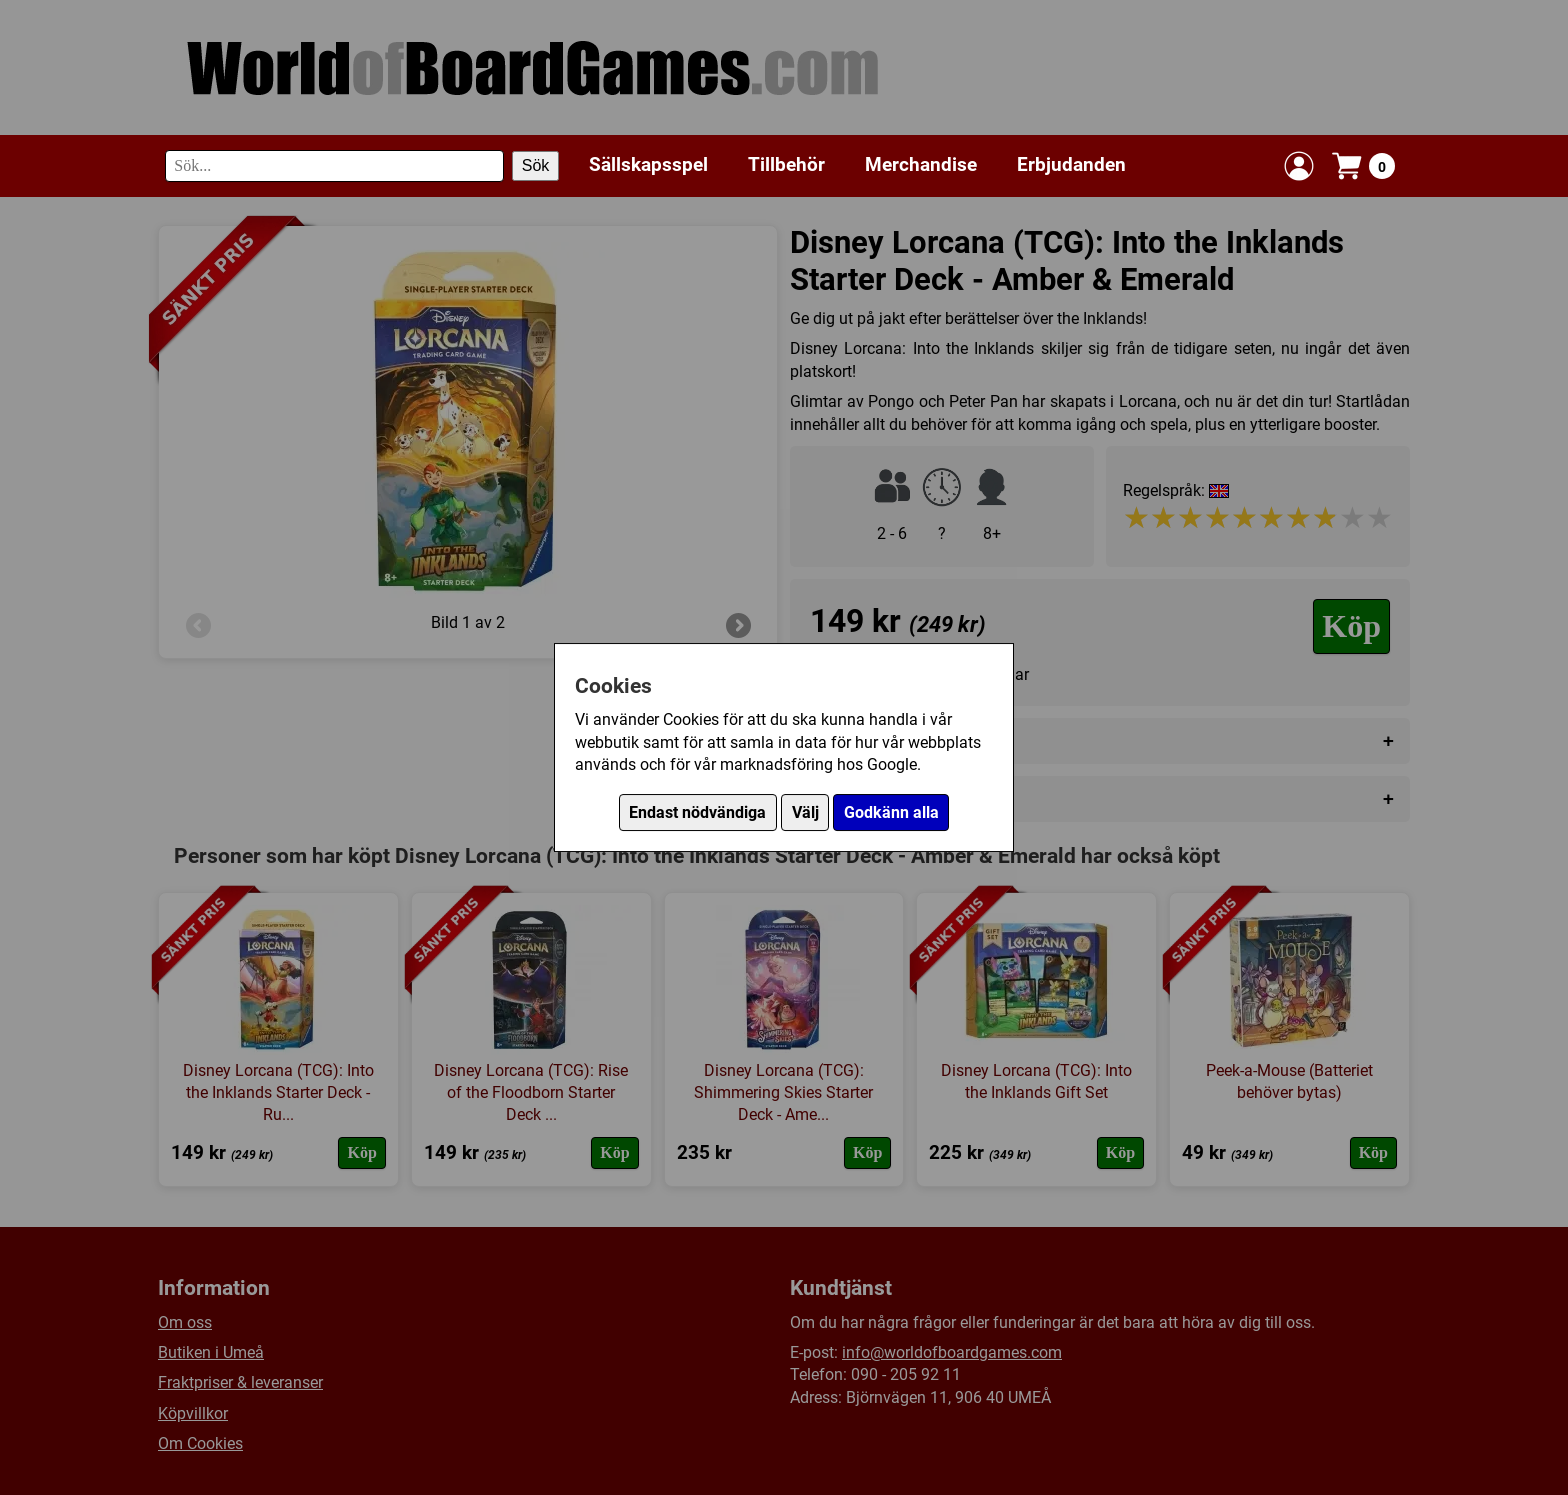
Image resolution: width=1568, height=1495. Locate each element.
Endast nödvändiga (697, 812)
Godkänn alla (891, 812)
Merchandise (921, 164)
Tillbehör (786, 164)
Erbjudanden (1071, 164)
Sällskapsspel (648, 164)
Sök (536, 165)
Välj (805, 812)
